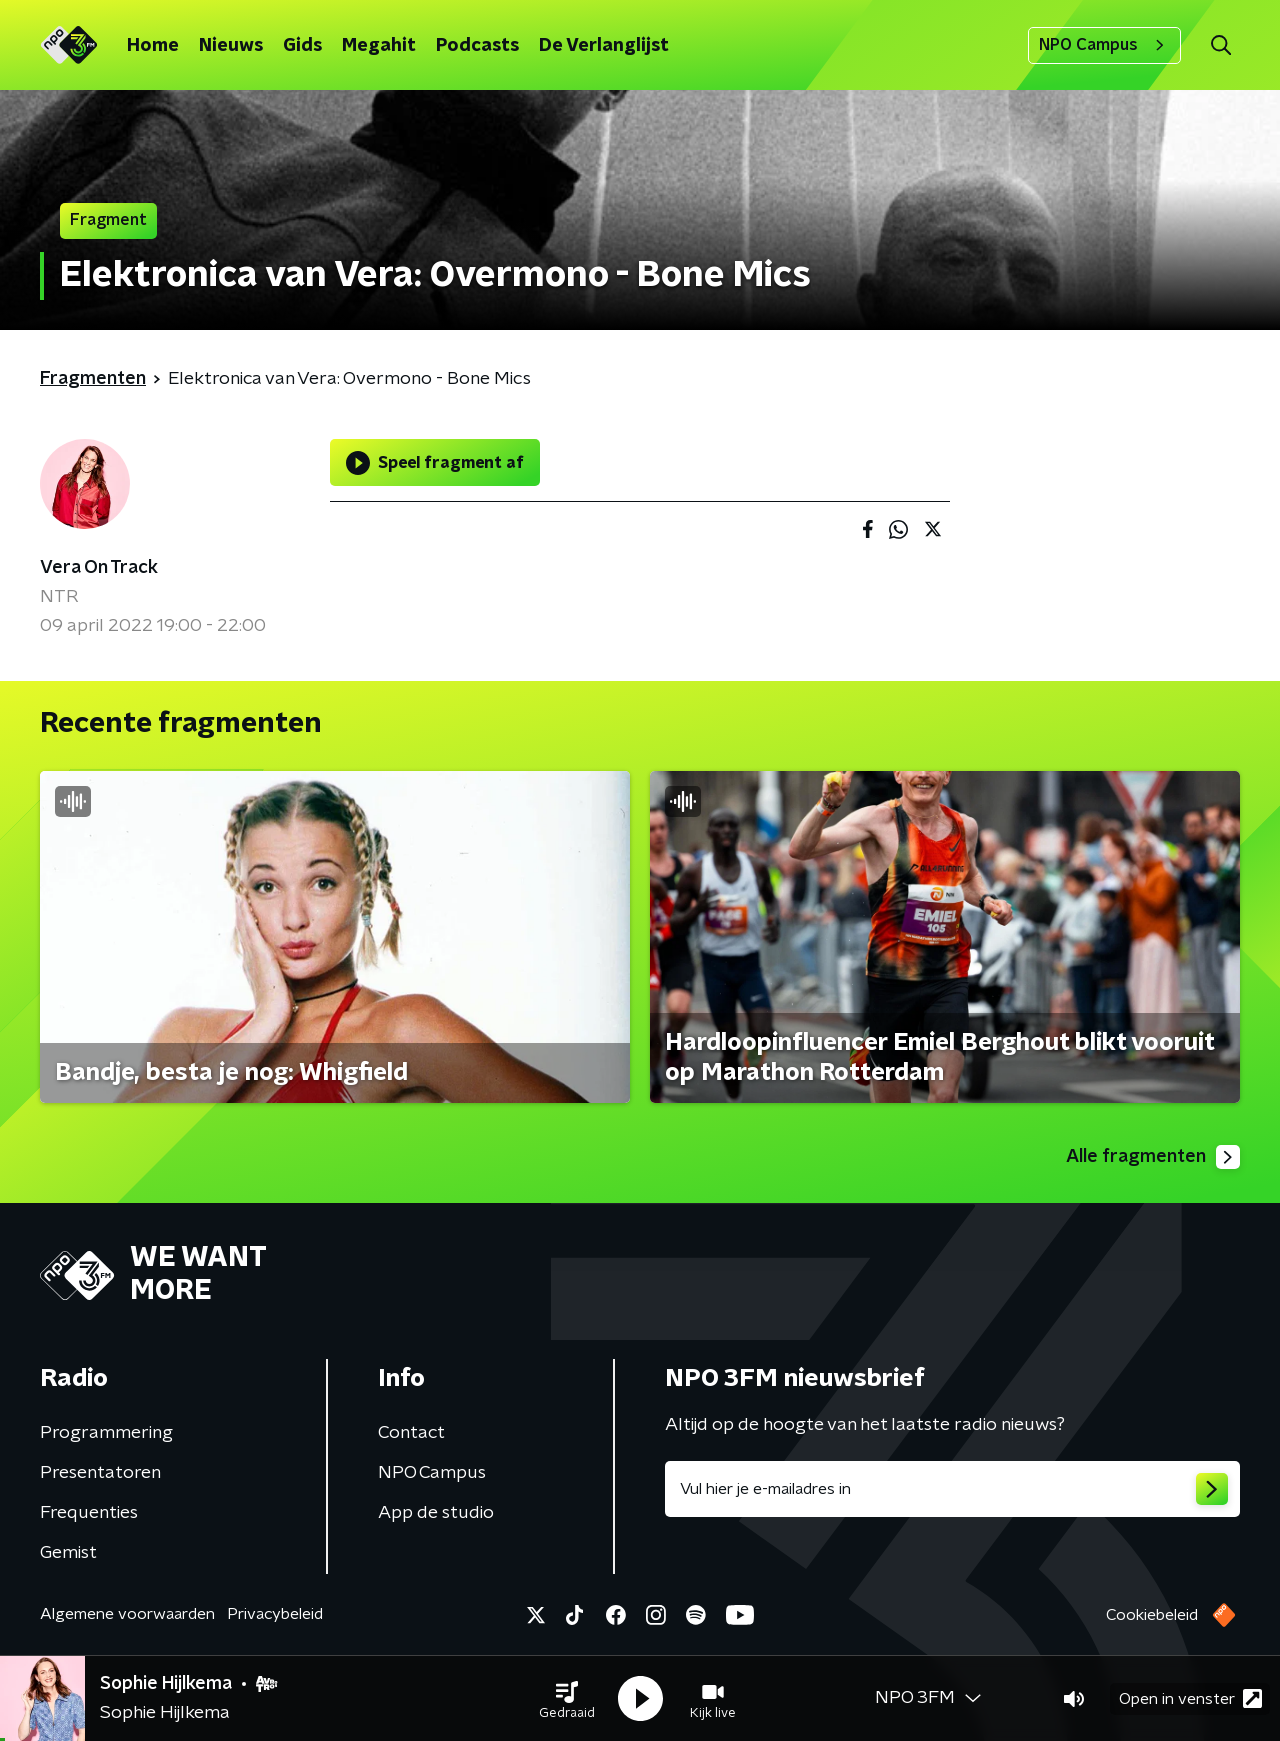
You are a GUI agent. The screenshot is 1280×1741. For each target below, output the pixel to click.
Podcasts (477, 46)
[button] (567, 1699)
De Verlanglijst (604, 46)
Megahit (379, 46)
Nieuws (231, 46)
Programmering (106, 1433)
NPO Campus (1104, 45)
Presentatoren (100, 1473)
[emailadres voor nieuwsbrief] (952, 1489)
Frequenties (89, 1513)
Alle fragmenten (1153, 1157)
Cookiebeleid (1152, 1615)
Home (153, 46)
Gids (302, 46)
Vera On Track (99, 568)
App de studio (436, 1513)
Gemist (68, 1553)
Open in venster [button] (1190, 1698)
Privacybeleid (275, 1614)
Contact (411, 1433)
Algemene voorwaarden (127, 1614)
